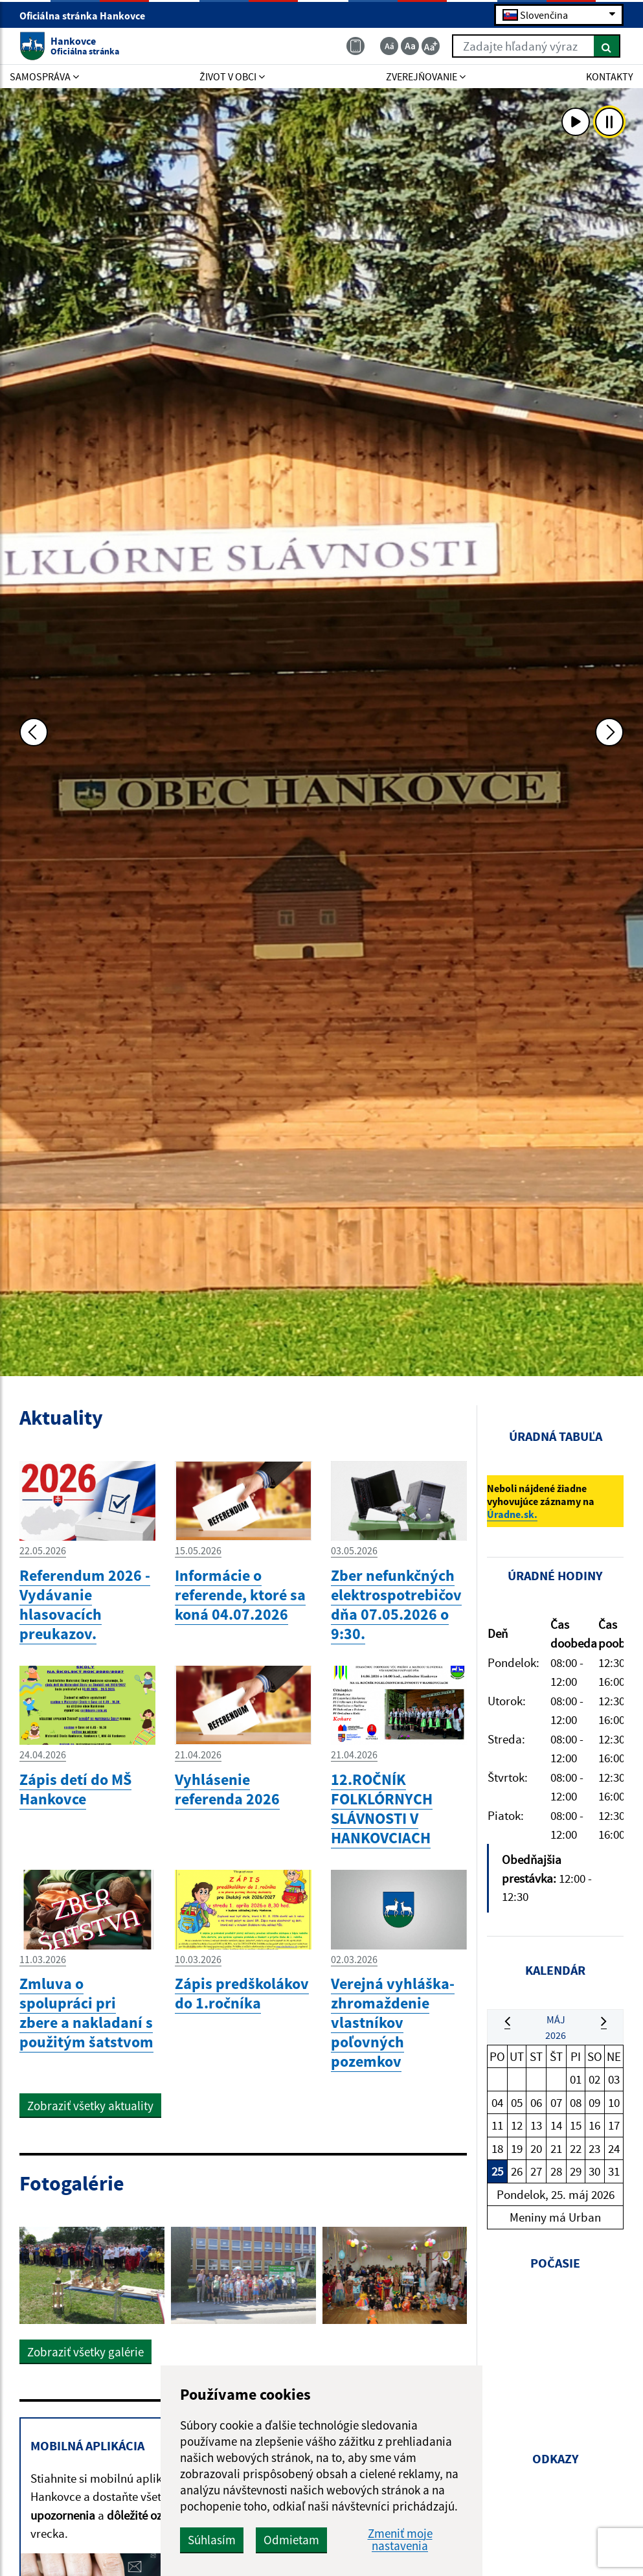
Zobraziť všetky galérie (85, 2352)
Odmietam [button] (291, 2539)
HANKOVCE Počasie (555, 2350)
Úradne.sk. (512, 1514)
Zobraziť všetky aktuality (90, 2105)
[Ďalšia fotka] (609, 732)
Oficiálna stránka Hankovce (87, 15)
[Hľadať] (607, 46)
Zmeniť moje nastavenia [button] (400, 2539)
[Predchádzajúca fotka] (33, 732)
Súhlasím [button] (212, 2539)
